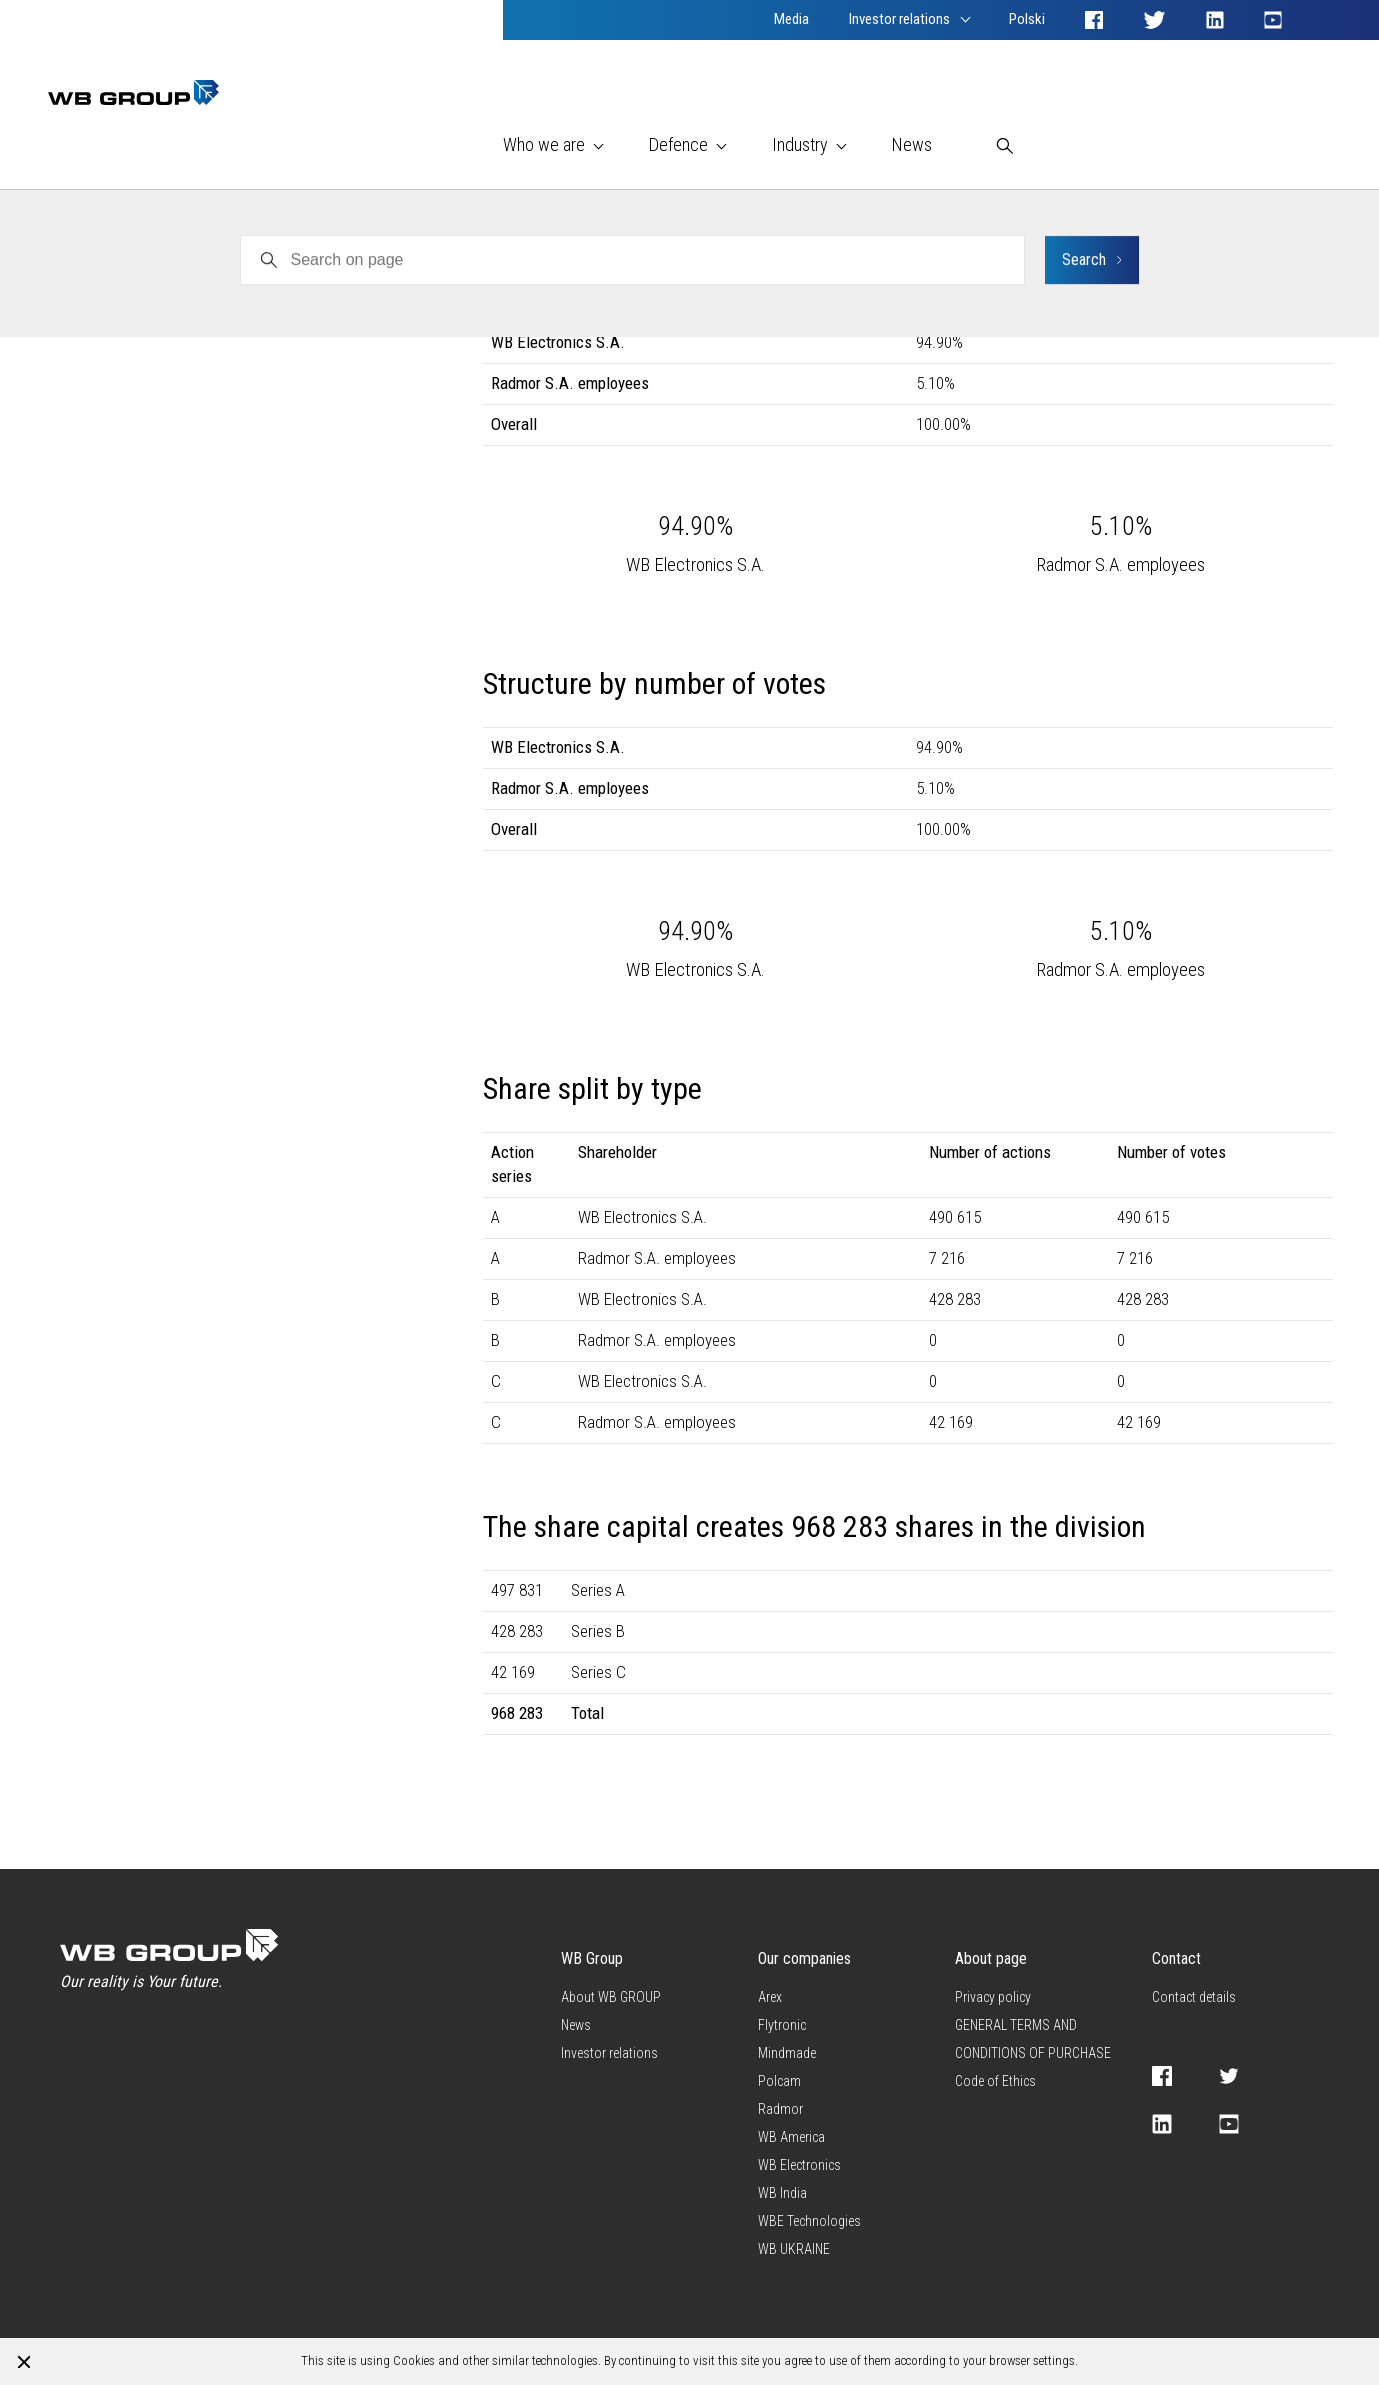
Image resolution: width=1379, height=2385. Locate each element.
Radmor (70, 268)
